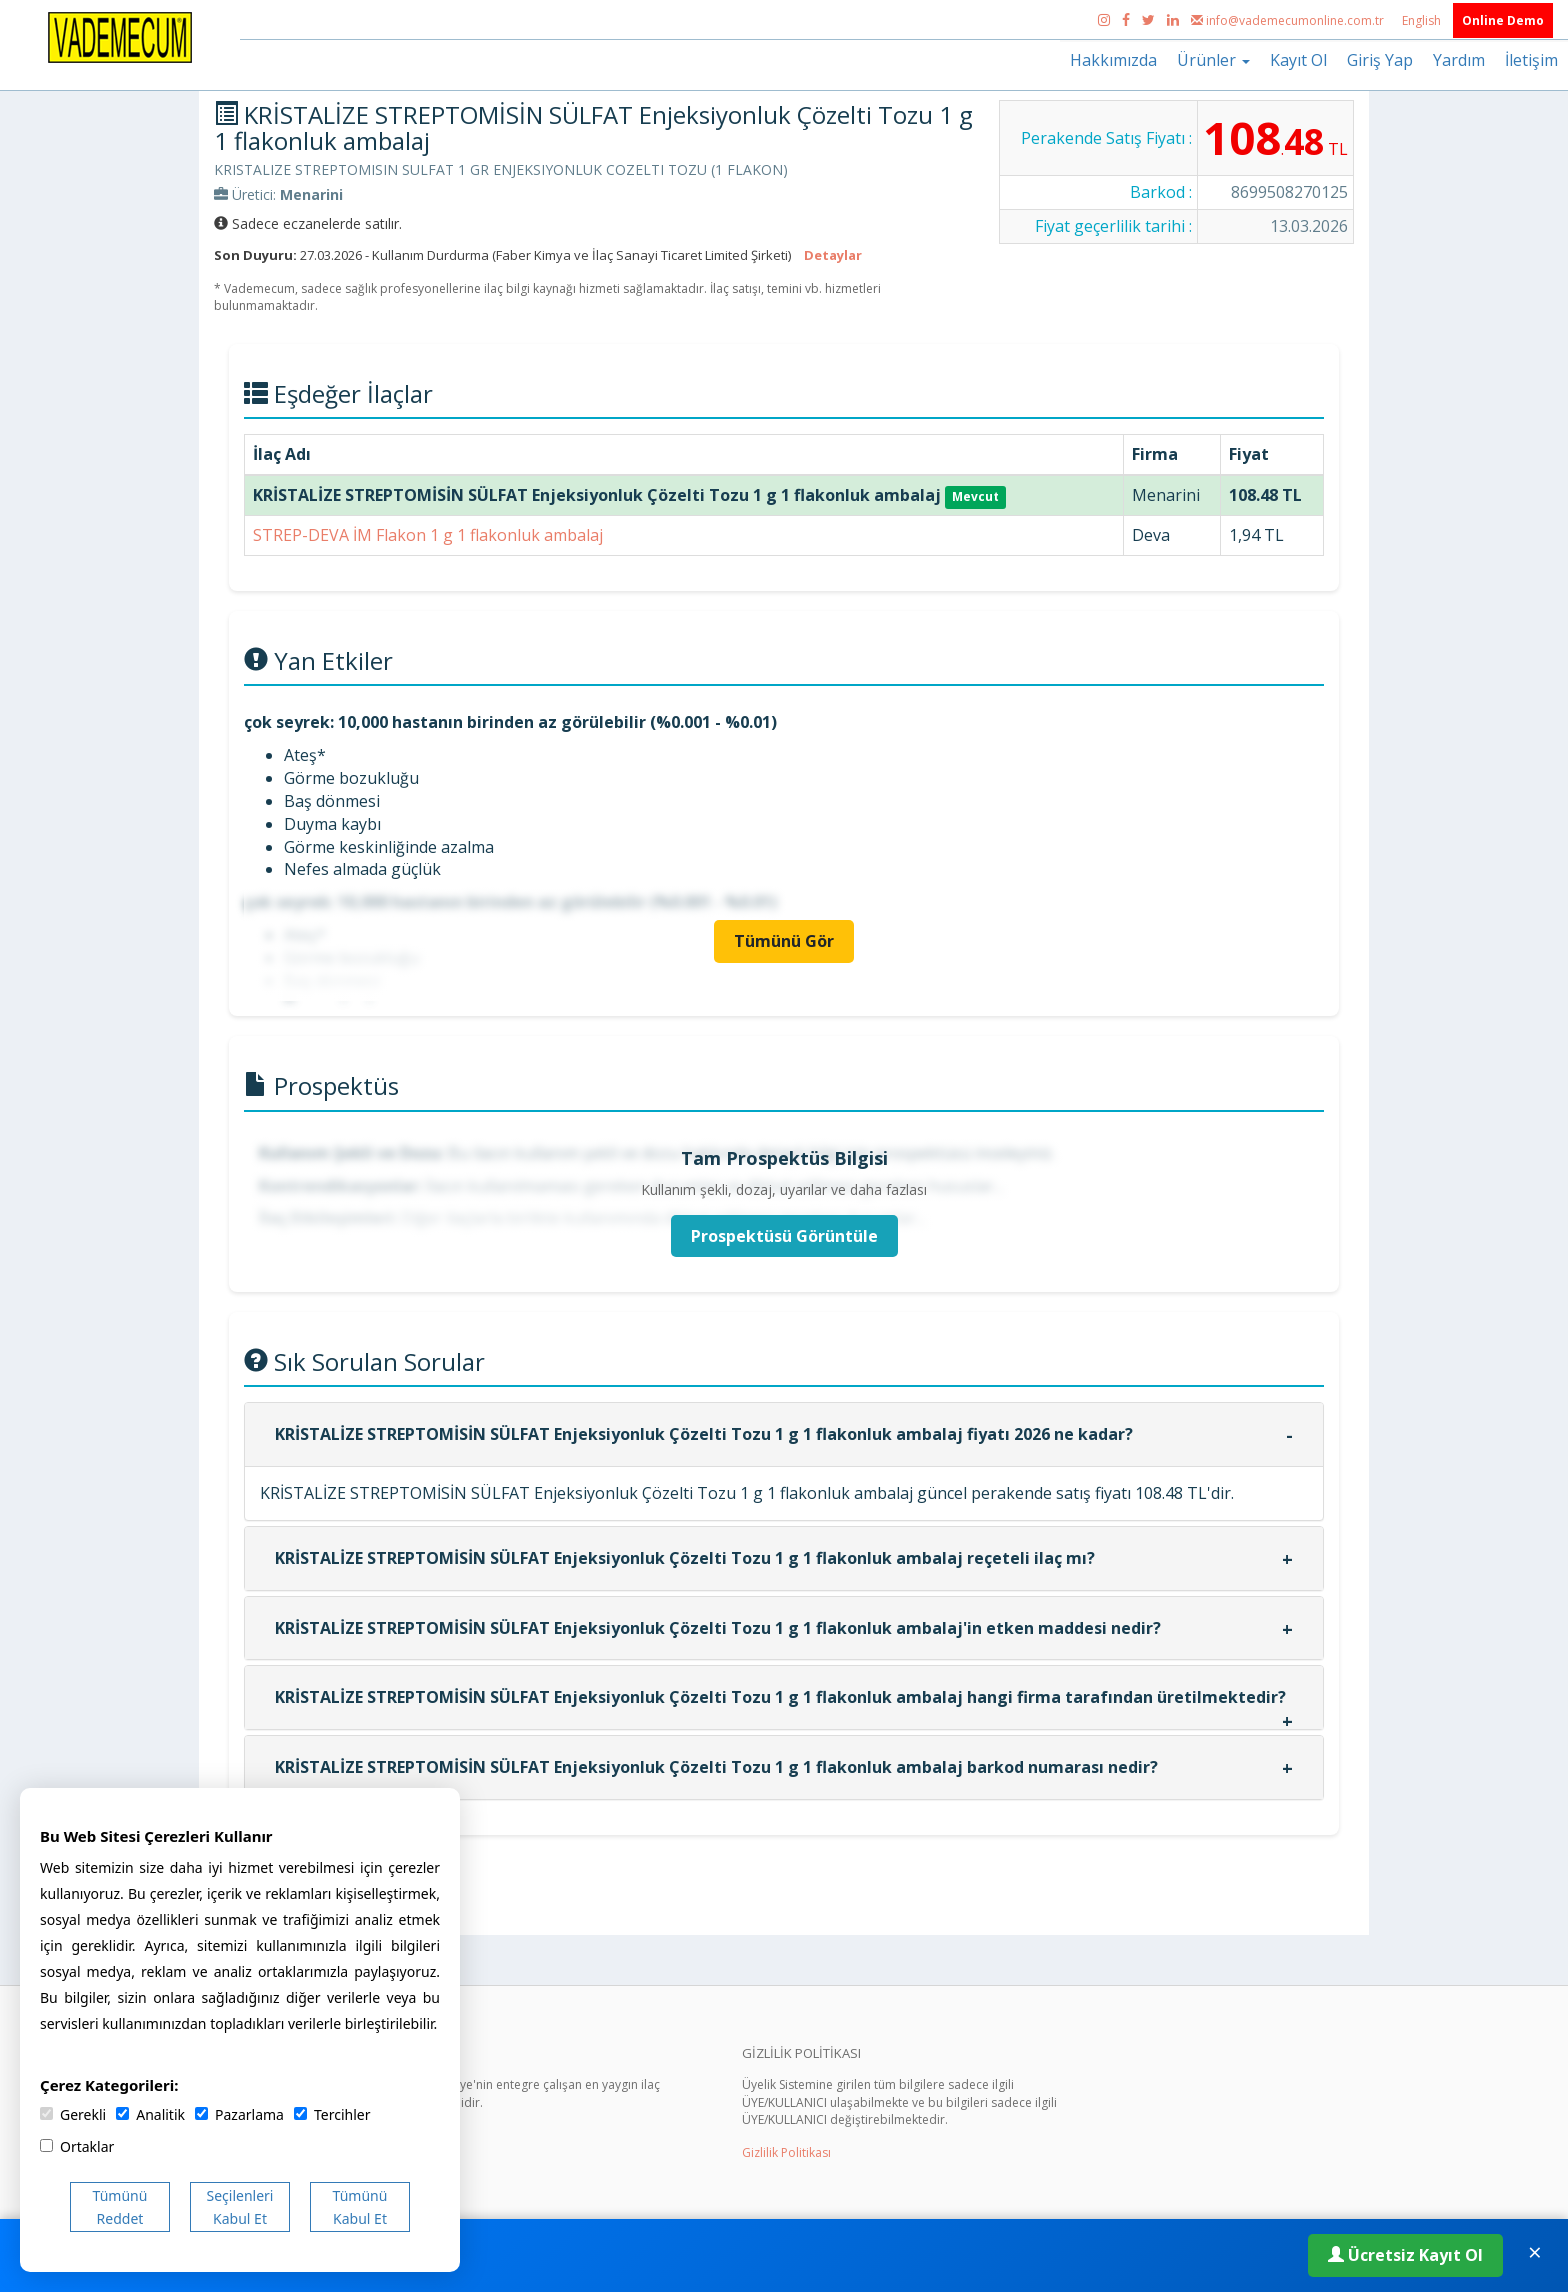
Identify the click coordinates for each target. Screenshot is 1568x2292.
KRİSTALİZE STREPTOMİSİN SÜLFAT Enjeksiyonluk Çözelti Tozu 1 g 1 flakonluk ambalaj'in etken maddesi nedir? (718, 1628)
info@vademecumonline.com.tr (1289, 20)
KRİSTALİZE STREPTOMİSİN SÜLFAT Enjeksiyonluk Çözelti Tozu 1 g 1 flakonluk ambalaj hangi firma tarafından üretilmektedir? (780, 1697)
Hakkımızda (1113, 60)
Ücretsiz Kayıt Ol (1405, 2255)
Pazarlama (239, 2114)
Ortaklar (77, 2146)
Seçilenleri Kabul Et (240, 2207)
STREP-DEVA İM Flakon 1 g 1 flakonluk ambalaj (428, 535)
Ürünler (1213, 60)
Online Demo (1503, 20)
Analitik (150, 2114)
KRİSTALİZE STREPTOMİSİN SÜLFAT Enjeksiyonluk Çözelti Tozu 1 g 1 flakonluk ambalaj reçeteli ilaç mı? (685, 1558)
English (1423, 20)
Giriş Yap (1380, 60)
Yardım (1459, 60)
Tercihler (332, 2114)
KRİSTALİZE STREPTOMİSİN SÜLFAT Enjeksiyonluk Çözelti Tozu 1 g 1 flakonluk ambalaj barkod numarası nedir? (716, 1767)
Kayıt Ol (1298, 60)
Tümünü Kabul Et (360, 2207)
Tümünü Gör (784, 941)
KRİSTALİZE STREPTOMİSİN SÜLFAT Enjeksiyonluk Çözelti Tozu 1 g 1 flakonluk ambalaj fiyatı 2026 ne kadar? (704, 1434)
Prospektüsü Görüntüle (784, 1236)
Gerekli (73, 2114)
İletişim (1531, 60)
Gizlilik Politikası (786, 2152)
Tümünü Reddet (120, 2207)
